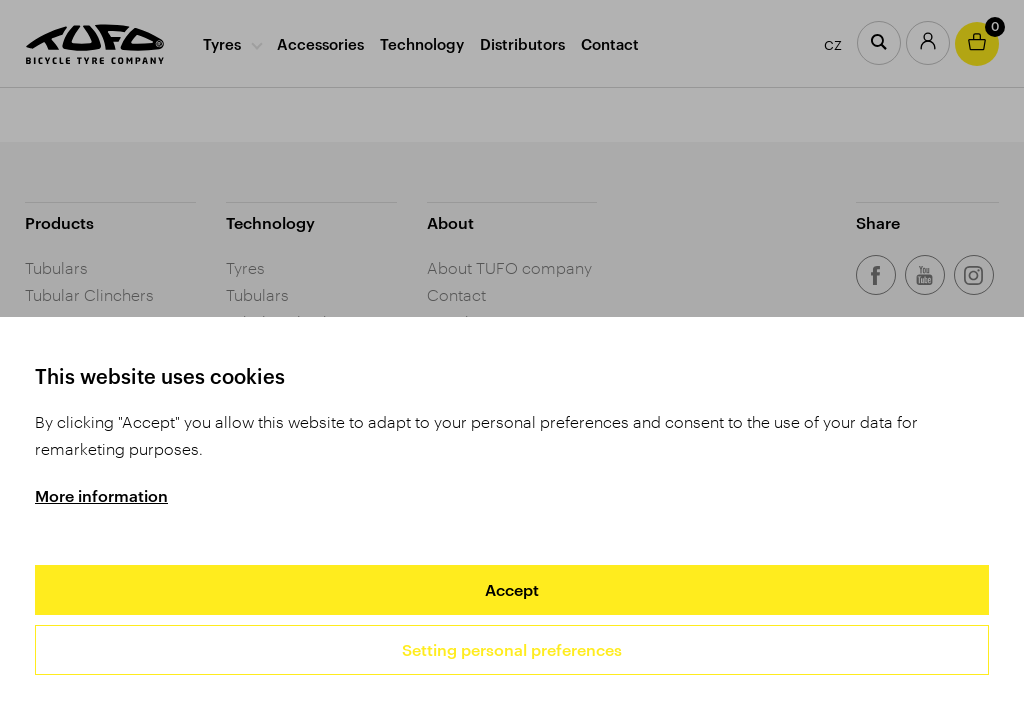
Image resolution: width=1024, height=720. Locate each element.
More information (101, 495)
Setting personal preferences (512, 649)
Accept (512, 589)
